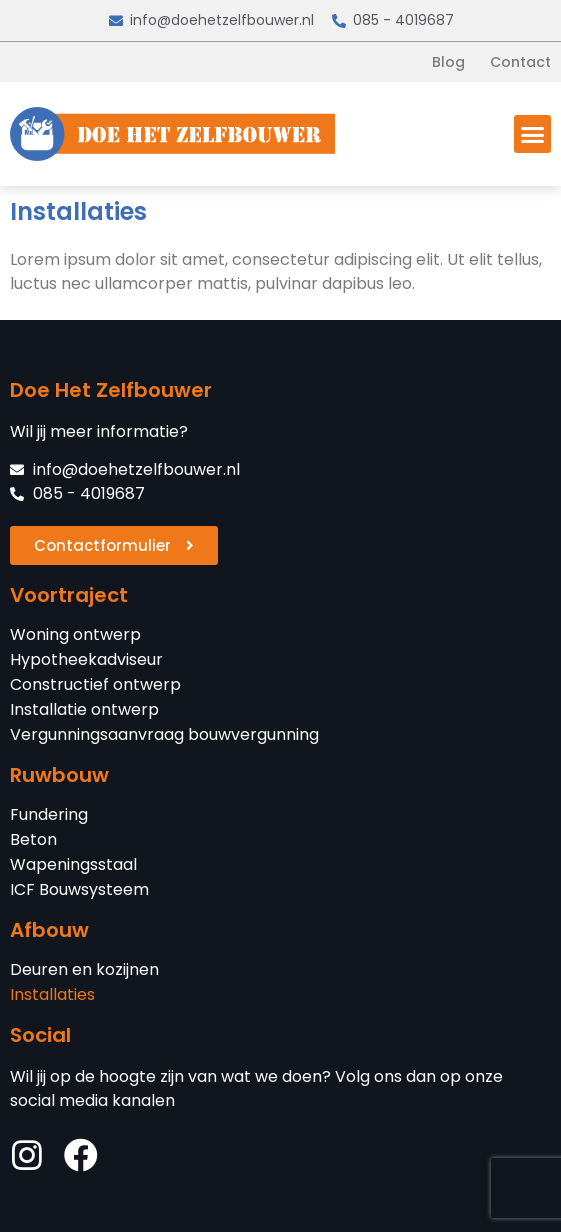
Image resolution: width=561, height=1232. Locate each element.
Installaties (52, 995)
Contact (520, 62)
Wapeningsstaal (73, 865)
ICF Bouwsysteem (79, 890)
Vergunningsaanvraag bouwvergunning (164, 735)
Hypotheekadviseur (86, 660)
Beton (33, 840)
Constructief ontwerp (95, 685)
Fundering (49, 815)
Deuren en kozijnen (84, 970)
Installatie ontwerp (84, 710)
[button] (533, 134)
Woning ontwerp (75, 635)
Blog (448, 62)
